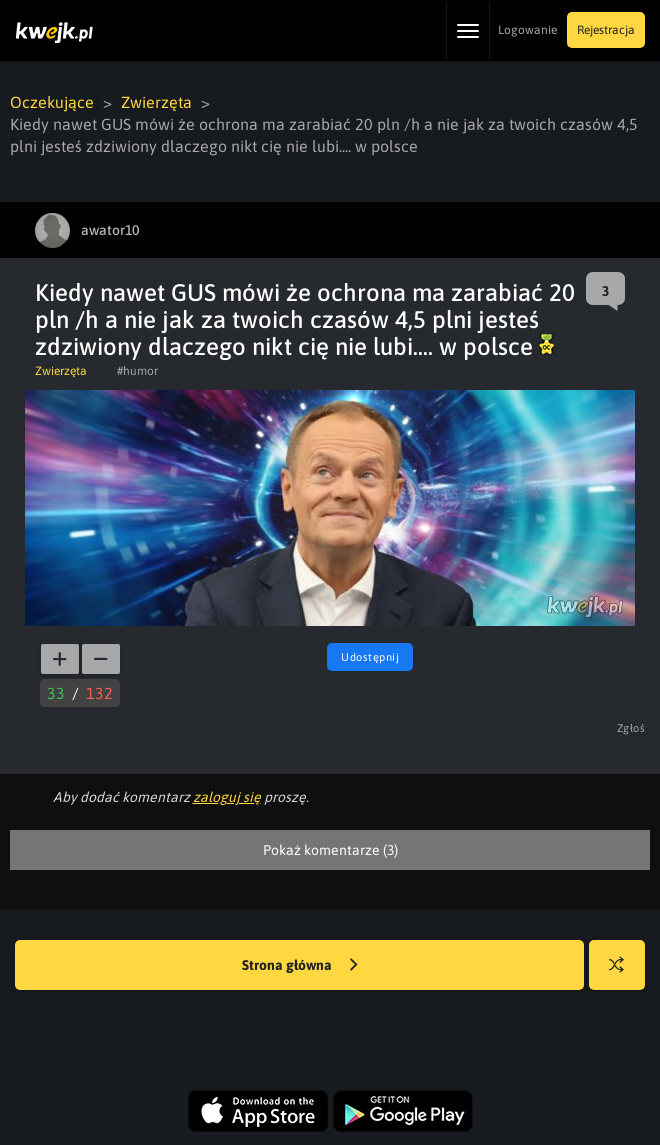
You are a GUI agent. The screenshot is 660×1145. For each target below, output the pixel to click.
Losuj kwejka (624, 974)
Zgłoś (631, 728)
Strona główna (300, 966)
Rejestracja (606, 30)
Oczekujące (52, 102)
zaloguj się (227, 797)
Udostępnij (370, 657)
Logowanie (527, 30)
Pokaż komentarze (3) (330, 850)
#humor (137, 371)
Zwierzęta (156, 102)
